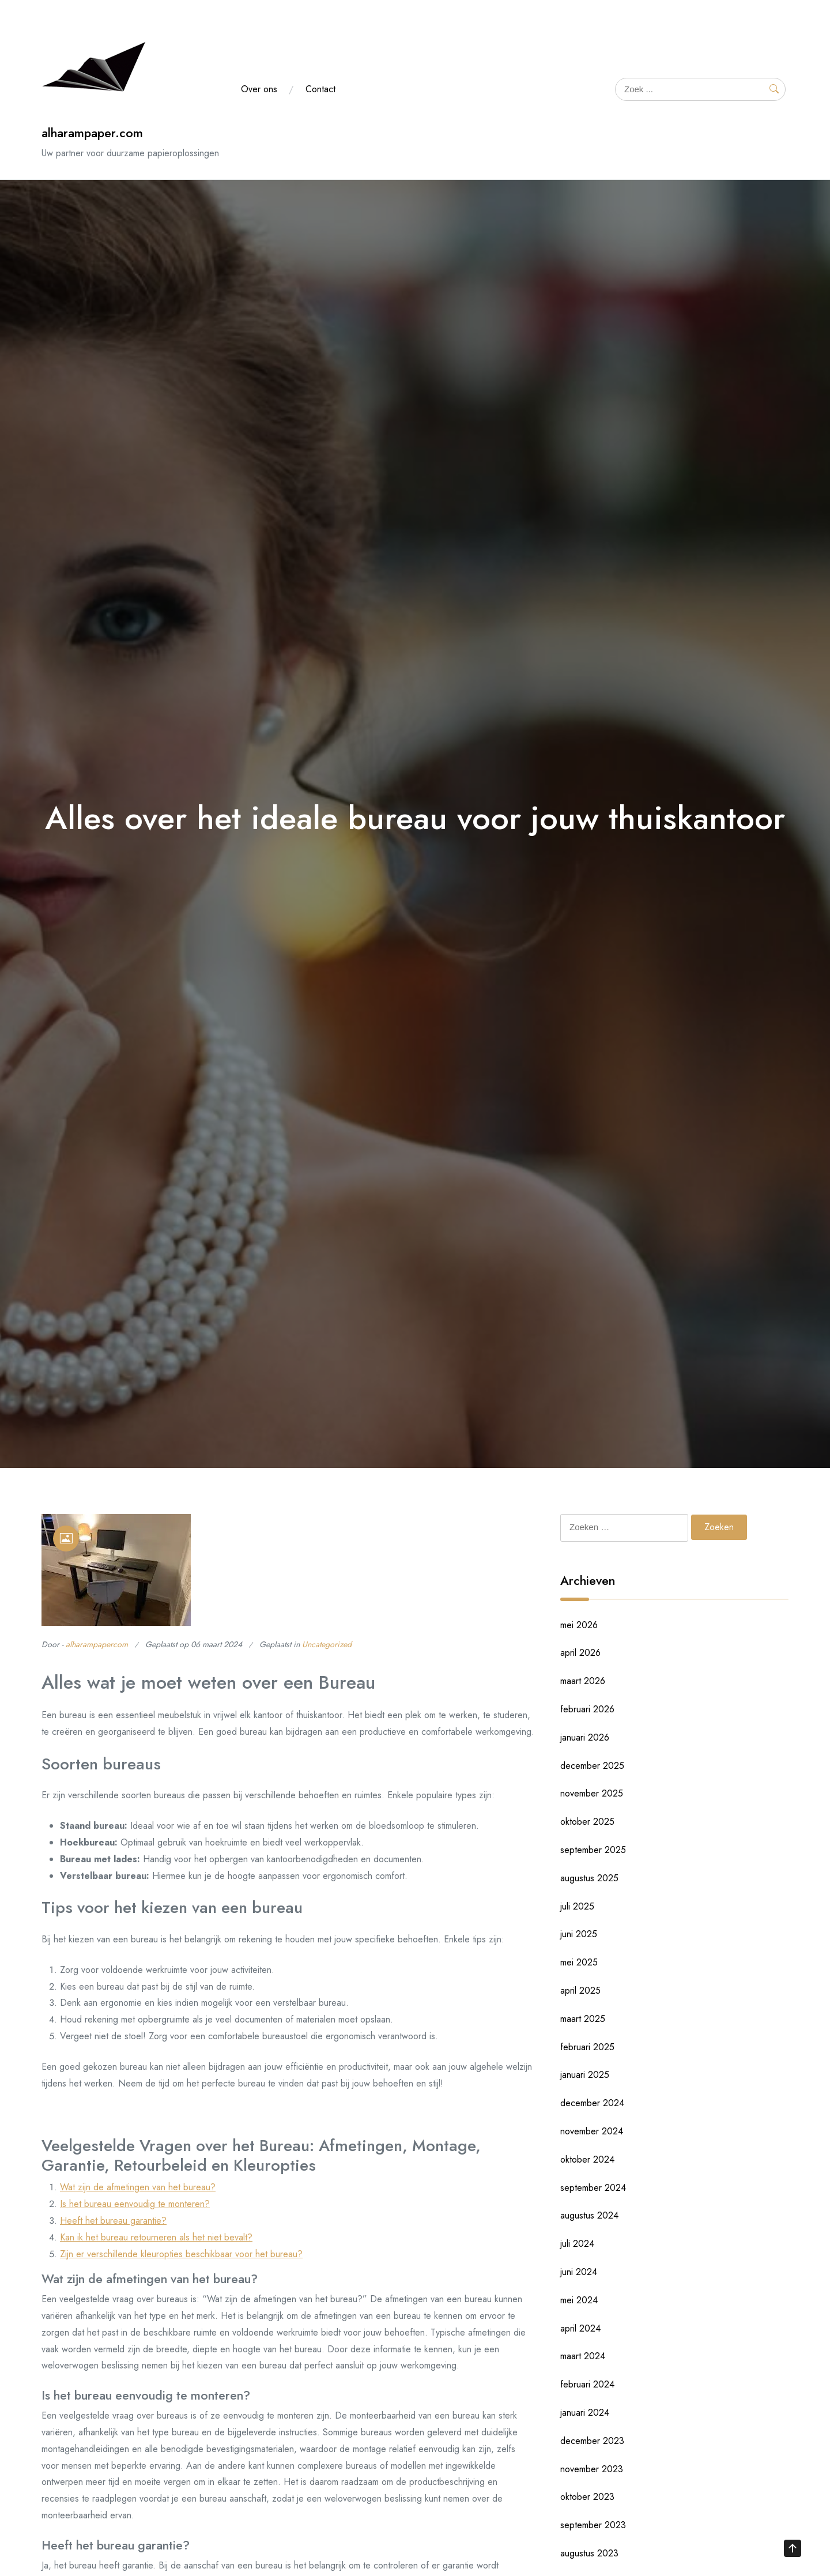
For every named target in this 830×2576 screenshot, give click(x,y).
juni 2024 (578, 2272)
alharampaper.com (92, 133)
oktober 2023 (587, 2496)
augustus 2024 (589, 2215)
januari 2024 (584, 2412)
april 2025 (580, 1990)
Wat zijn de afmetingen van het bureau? (138, 2187)
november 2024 (591, 2131)
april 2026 (580, 1652)
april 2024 (580, 2328)
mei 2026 (579, 1625)
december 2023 (592, 2440)
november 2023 (591, 2469)
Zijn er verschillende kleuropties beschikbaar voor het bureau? (181, 2254)
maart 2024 (582, 2356)
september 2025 (593, 1849)
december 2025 (592, 1765)
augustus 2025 (589, 1878)
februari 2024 (587, 2384)
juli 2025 (577, 1906)
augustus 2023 (589, 2553)
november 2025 (591, 1793)
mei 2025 (579, 1962)
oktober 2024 (587, 2159)
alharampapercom (97, 1644)
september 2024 (593, 2187)
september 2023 (593, 2525)
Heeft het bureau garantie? (113, 2220)
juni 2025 (578, 1934)
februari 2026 (587, 1709)
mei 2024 (579, 2300)
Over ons (259, 89)
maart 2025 (582, 2018)
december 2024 (592, 2103)
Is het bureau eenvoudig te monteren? (135, 2203)
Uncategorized (327, 1644)
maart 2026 (582, 1681)
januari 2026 (584, 1737)
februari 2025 (587, 2047)
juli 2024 (577, 2243)
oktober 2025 (587, 1821)
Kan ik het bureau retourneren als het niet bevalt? (156, 2237)
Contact (320, 89)
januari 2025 (584, 2074)
